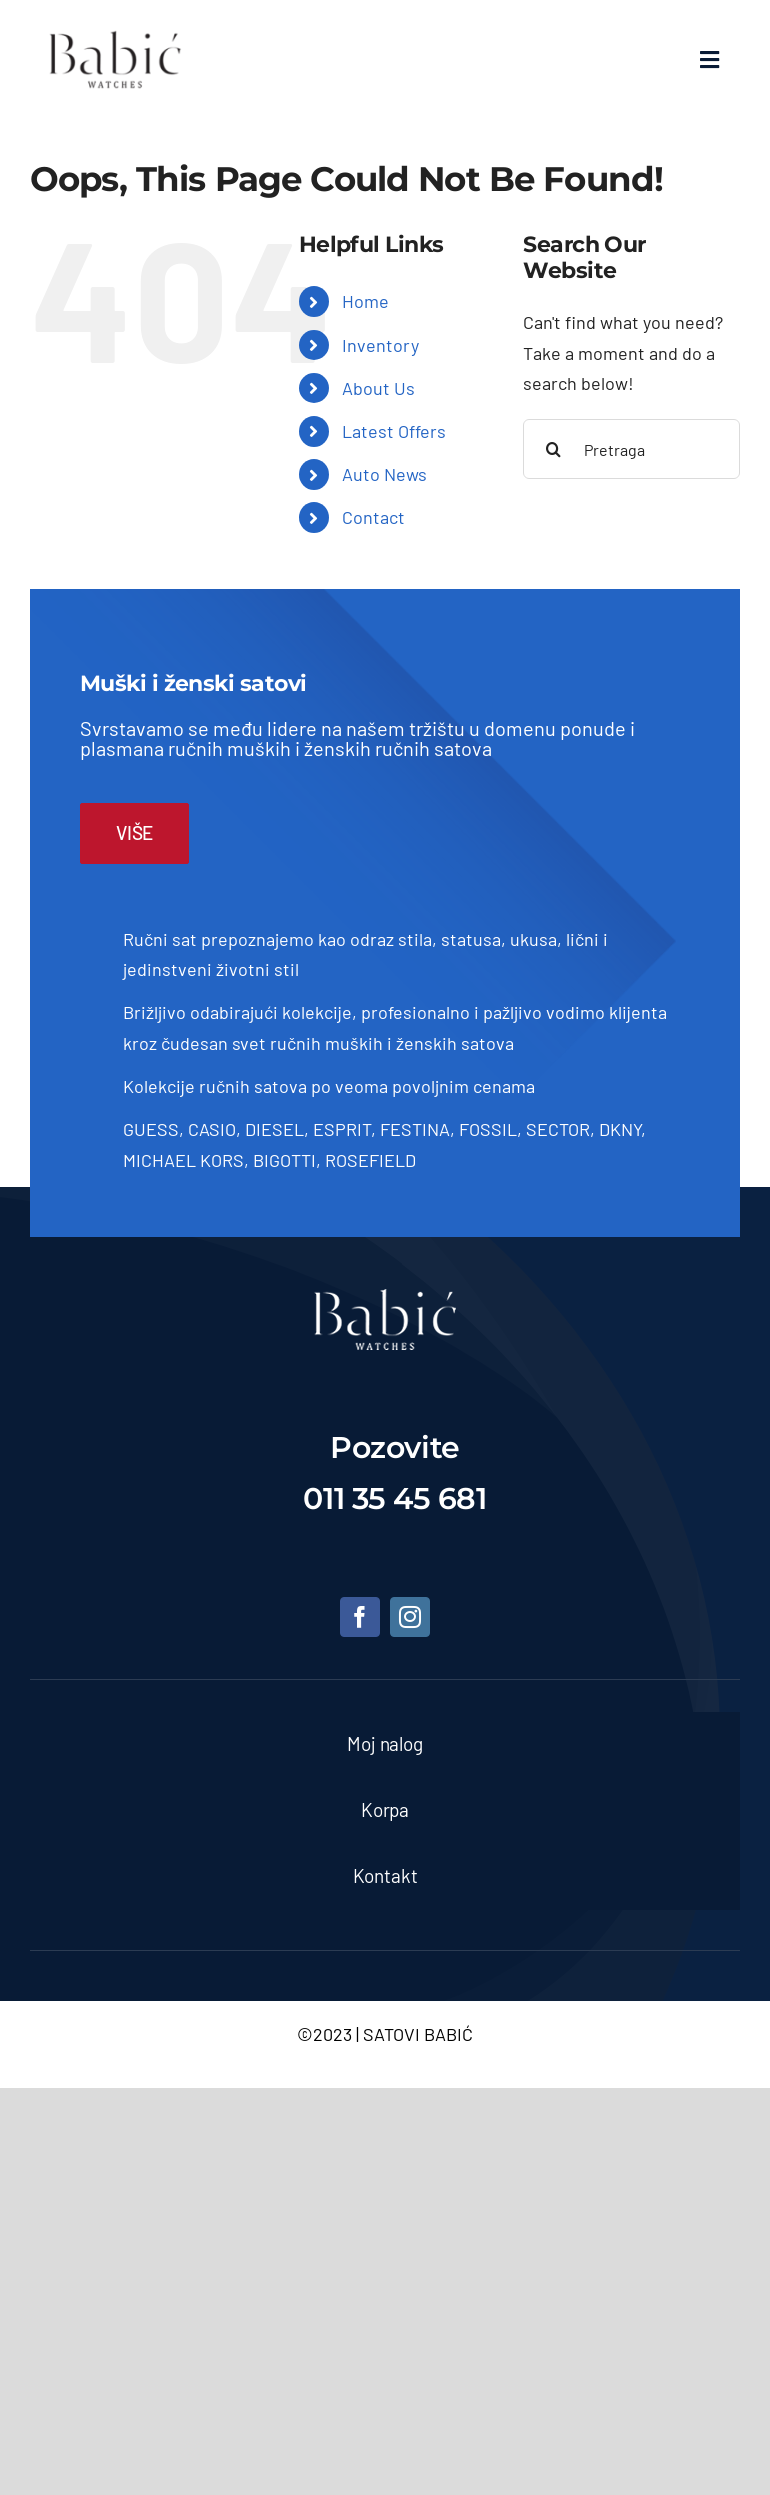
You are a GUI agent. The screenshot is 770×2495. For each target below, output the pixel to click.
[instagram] (410, 1617)
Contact (373, 517)
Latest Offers (394, 431)
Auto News (384, 474)
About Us (378, 388)
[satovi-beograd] (385, 1298)
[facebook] (360, 1617)
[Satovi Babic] (115, 31)
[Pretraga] (631, 449)
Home (365, 301)
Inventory (380, 345)
